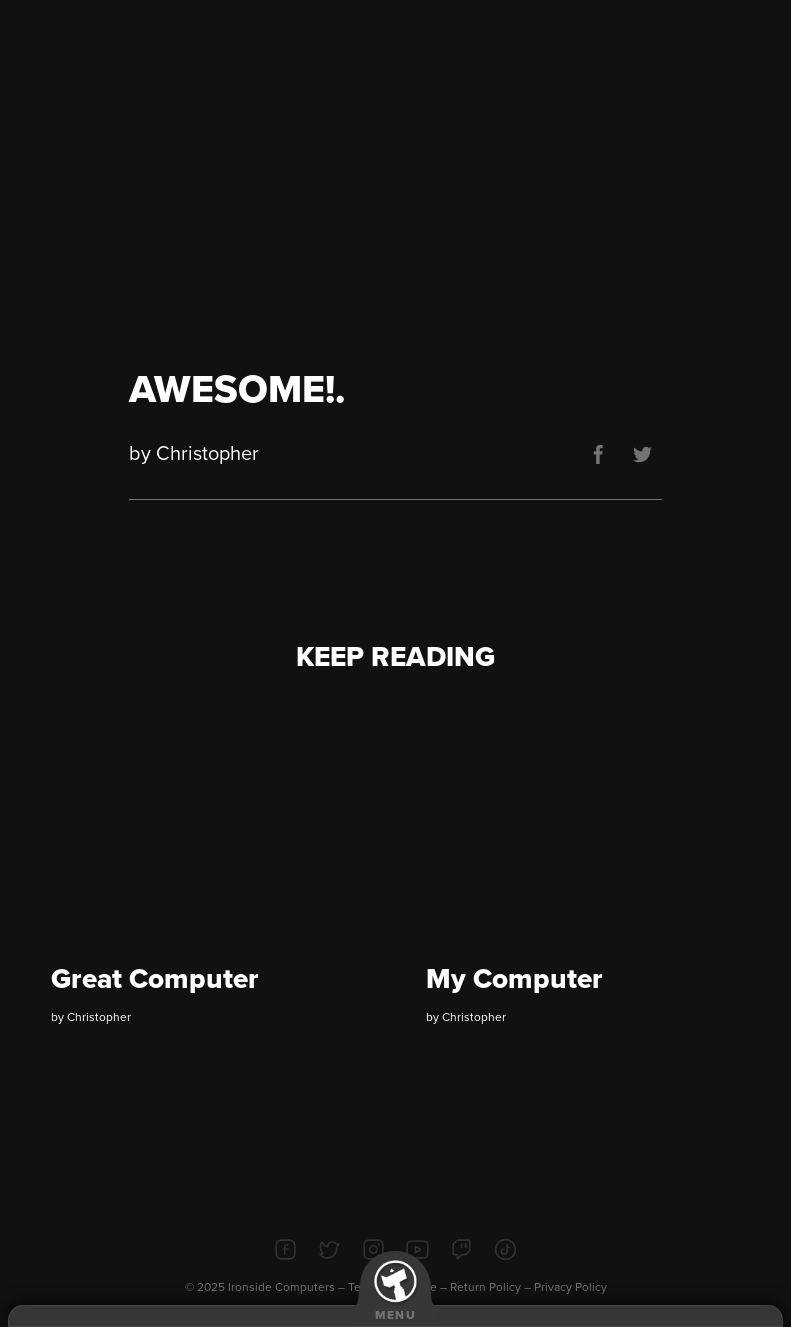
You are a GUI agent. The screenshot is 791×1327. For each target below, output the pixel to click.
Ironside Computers (281, 1287)
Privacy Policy (570, 1287)
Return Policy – (492, 1287)
